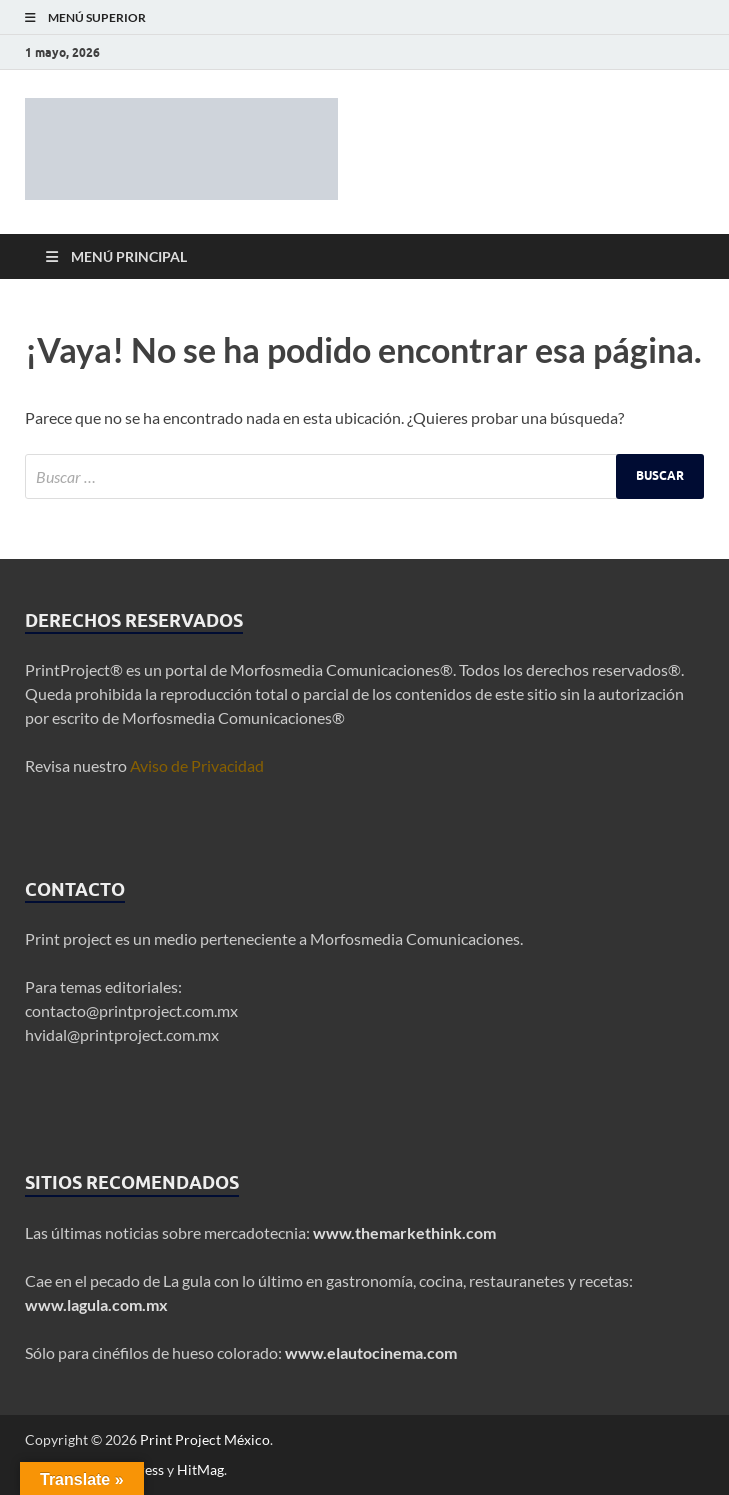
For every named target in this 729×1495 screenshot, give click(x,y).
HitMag (200, 1469)
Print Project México (205, 1439)
